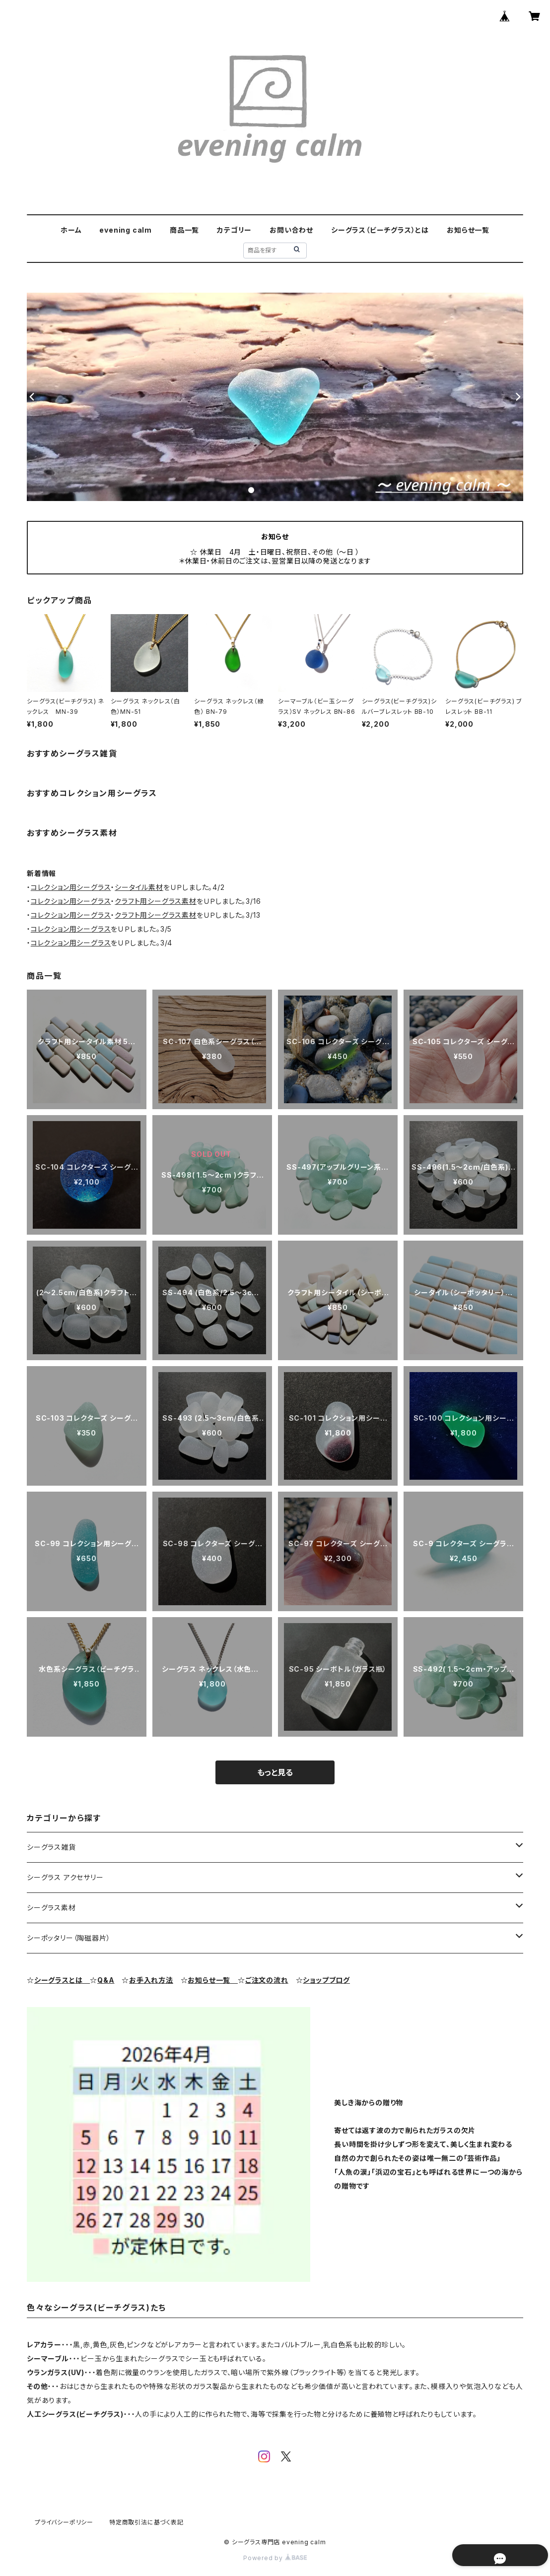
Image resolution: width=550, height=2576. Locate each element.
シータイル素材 (139, 887)
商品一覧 (184, 230)
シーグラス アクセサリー (65, 1877)
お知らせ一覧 (468, 230)
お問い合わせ (291, 230)
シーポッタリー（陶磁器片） (68, 1938)
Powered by (275, 2558)
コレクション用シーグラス (71, 887)
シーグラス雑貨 (51, 1847)
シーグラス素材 (51, 1907)
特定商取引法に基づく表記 (146, 2522)
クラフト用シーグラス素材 (156, 901)
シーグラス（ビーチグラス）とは (380, 230)
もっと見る (275, 1772)
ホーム (71, 230)
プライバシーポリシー (64, 2522)
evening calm (125, 230)
